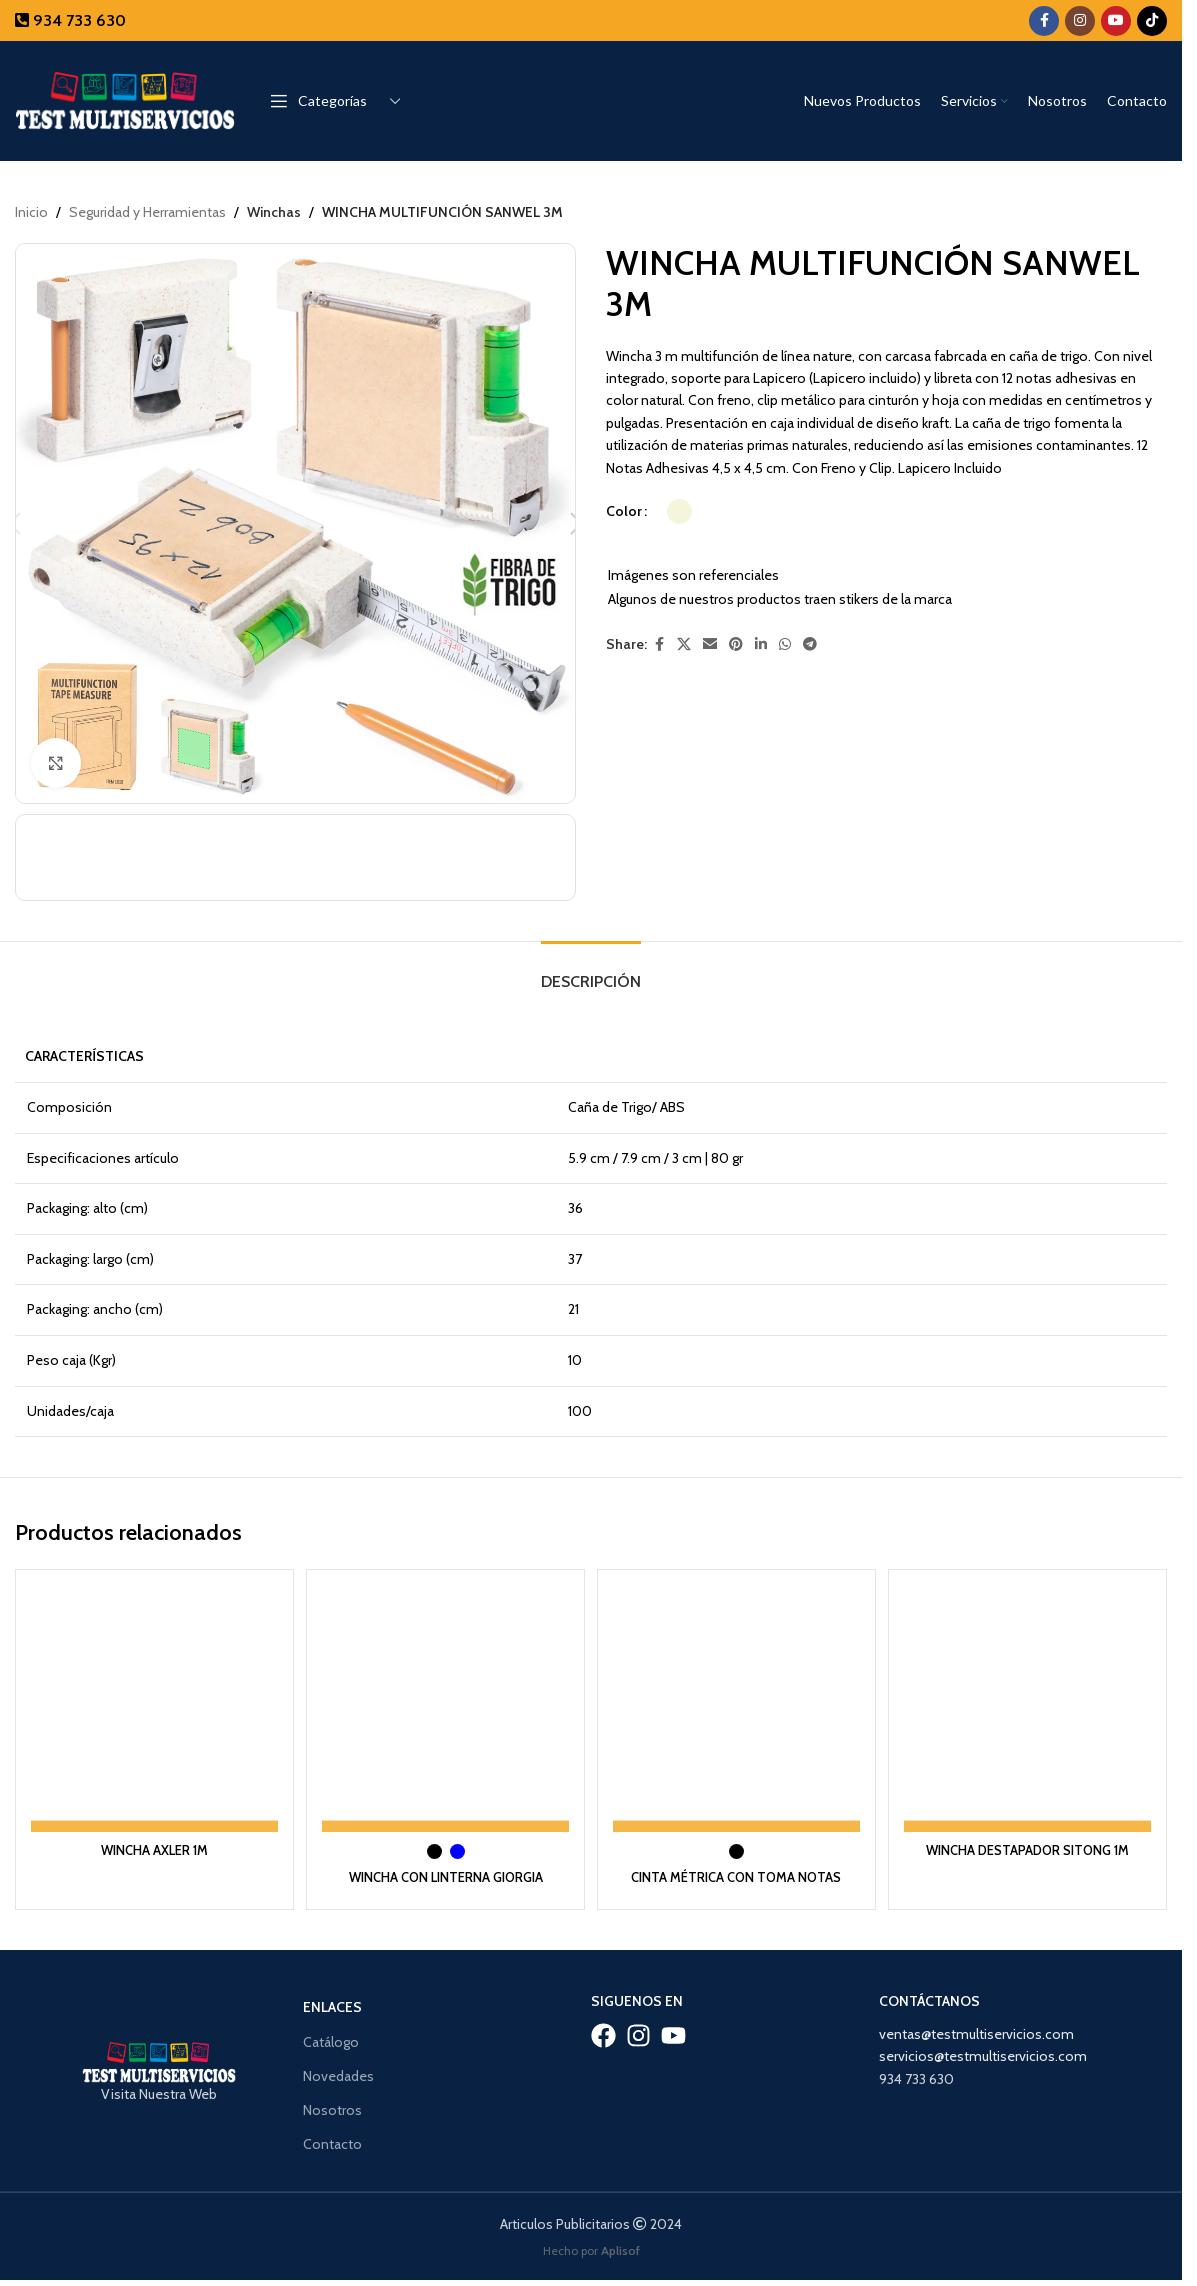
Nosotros (332, 2108)
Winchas (273, 212)
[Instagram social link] (1080, 21)
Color (624, 512)
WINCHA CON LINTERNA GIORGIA (445, 1876)
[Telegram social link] (810, 644)
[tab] (591, 976)
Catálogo (331, 2040)
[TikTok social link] (1152, 21)
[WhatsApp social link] (785, 644)
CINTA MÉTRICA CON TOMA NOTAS (737, 1876)
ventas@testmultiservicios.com (976, 2032)
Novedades (338, 2074)
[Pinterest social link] (736, 644)
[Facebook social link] (1044, 21)
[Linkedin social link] (761, 644)
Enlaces (332, 2006)
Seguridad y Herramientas (147, 212)
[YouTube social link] (1116, 21)
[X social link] (684, 644)
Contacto (332, 2143)
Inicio (31, 212)
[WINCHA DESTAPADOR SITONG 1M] (1030, 1710)
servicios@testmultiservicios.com (983, 2055)
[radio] (679, 511)
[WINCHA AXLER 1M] (151, 1710)
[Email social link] (710, 644)
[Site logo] (125, 99)
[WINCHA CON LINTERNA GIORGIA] (444, 1710)
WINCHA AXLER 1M (151, 1849)
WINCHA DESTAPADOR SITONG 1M (1031, 1849)
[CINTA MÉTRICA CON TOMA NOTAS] (737, 1710)
